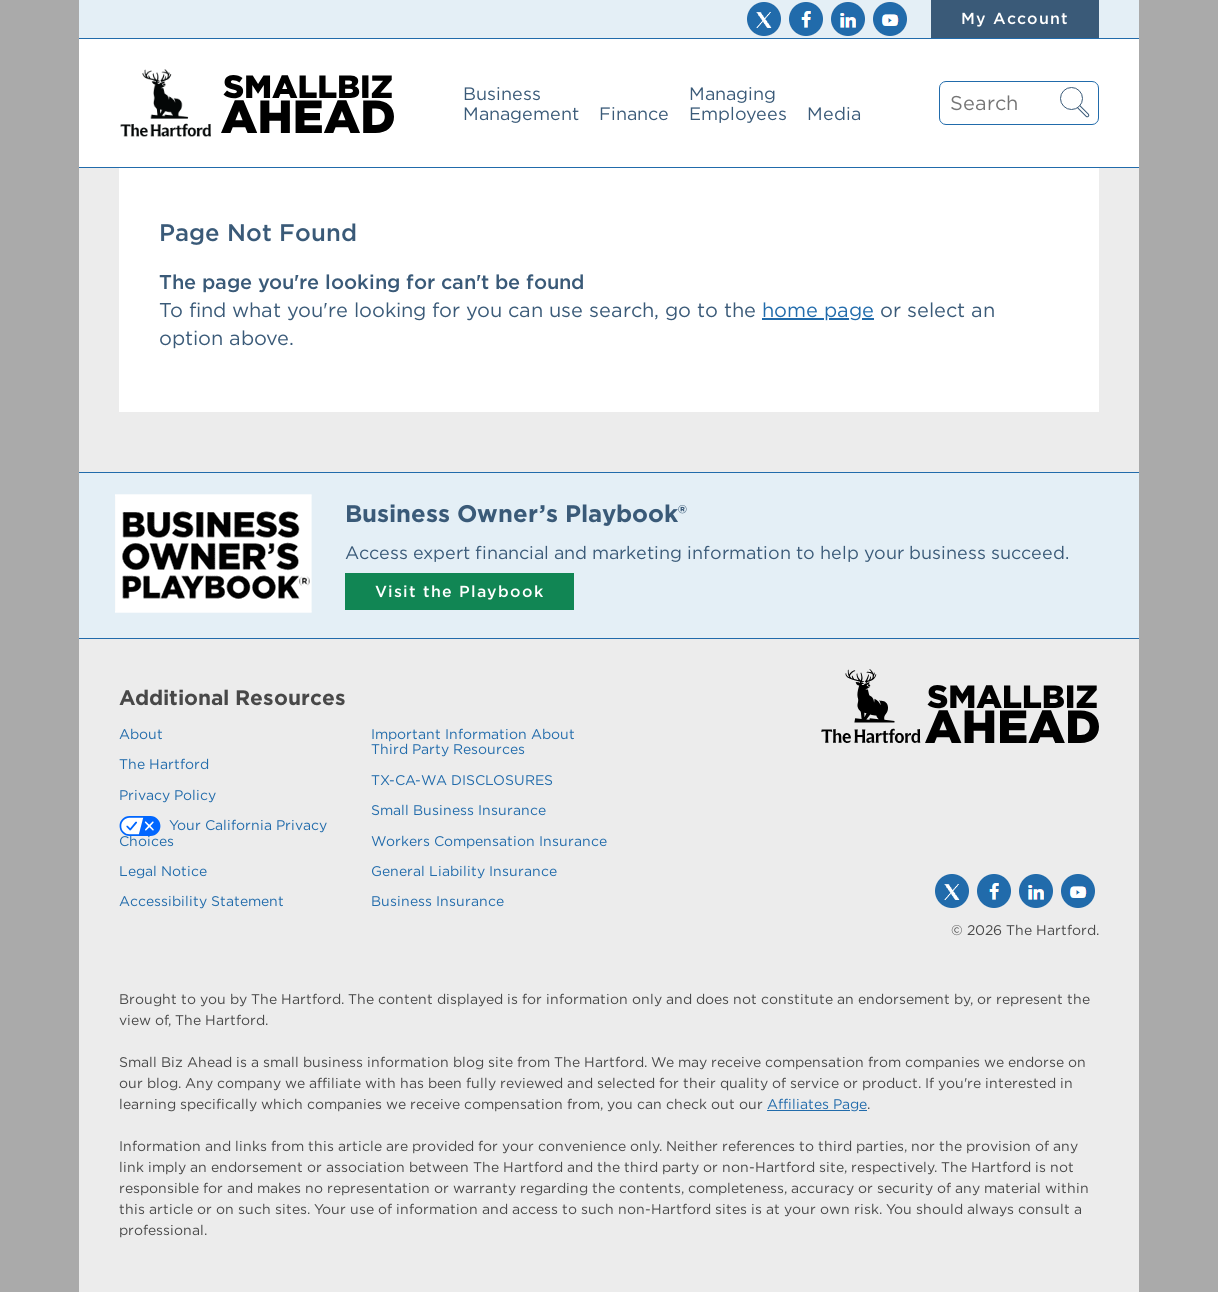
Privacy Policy (167, 795)
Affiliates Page (817, 1104)
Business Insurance (437, 901)
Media (834, 113)
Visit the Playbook (459, 591)
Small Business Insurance (458, 810)
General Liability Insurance (464, 871)
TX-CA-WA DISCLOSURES (462, 780)
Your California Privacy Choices (223, 832)
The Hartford (164, 764)
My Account (1015, 18)
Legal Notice (163, 871)
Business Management (521, 103)
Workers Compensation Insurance (489, 841)
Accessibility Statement (201, 901)
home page (818, 310)
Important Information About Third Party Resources (473, 741)
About (141, 734)
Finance (634, 113)
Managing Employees (738, 103)
